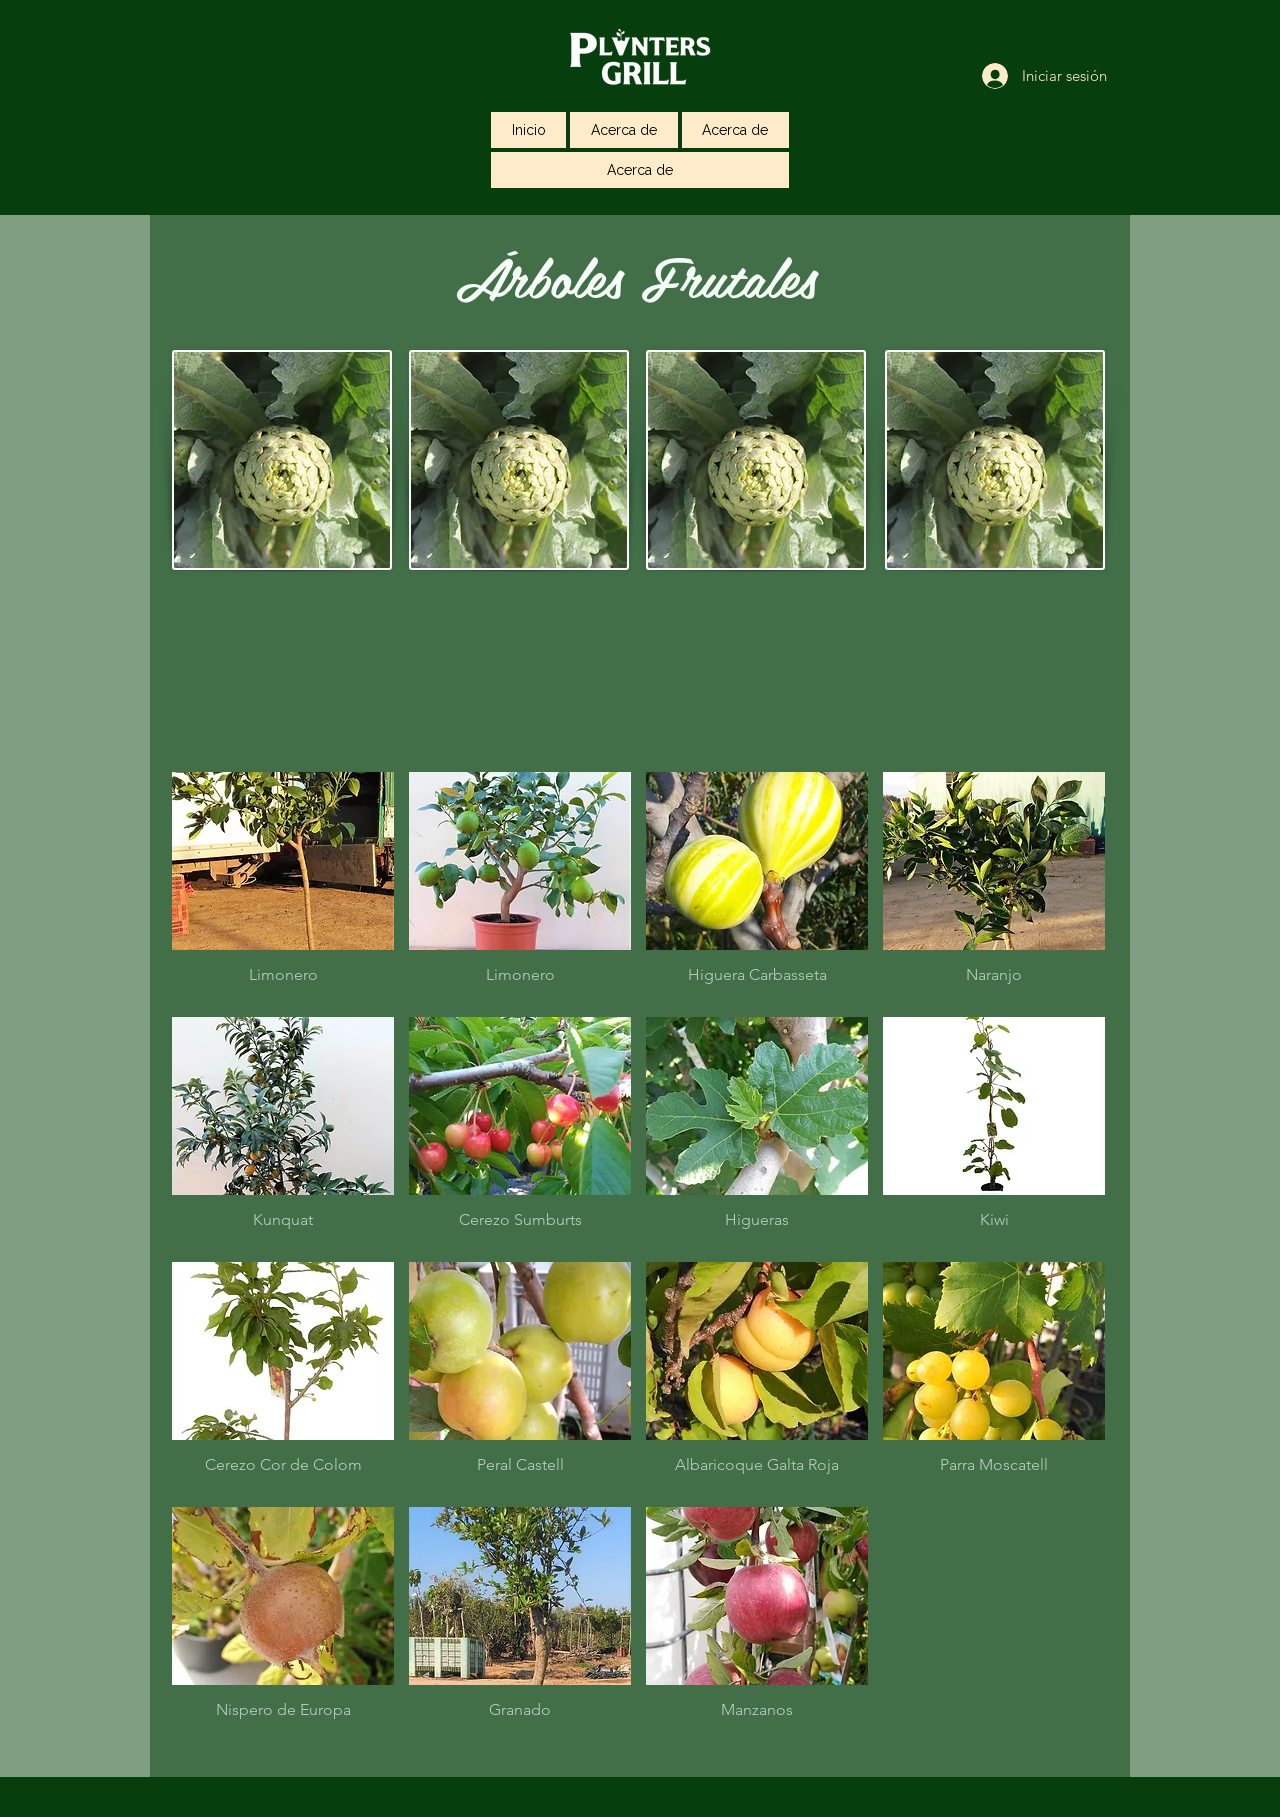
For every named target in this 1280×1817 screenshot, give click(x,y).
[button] (283, 887)
